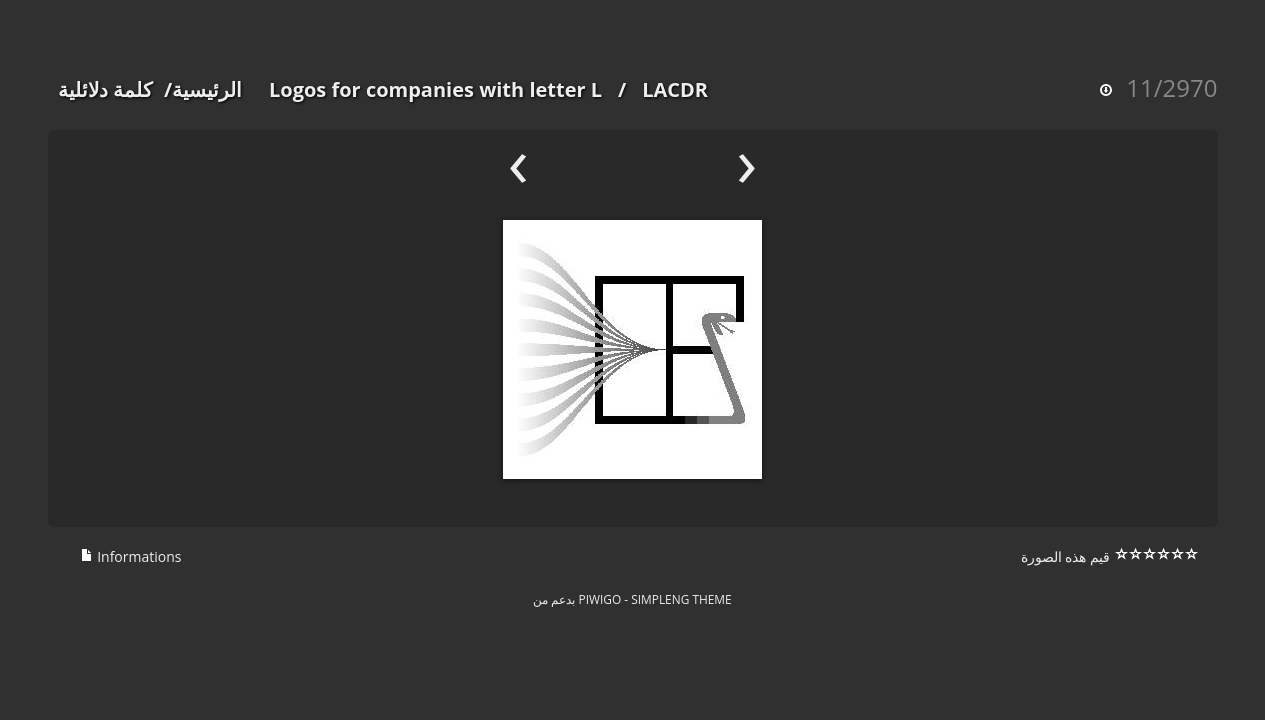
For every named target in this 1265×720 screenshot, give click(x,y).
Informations (131, 556)
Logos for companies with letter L (435, 89)
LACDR (675, 89)
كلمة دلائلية (105, 89)
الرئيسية (207, 89)
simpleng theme (681, 599)
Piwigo (600, 599)
